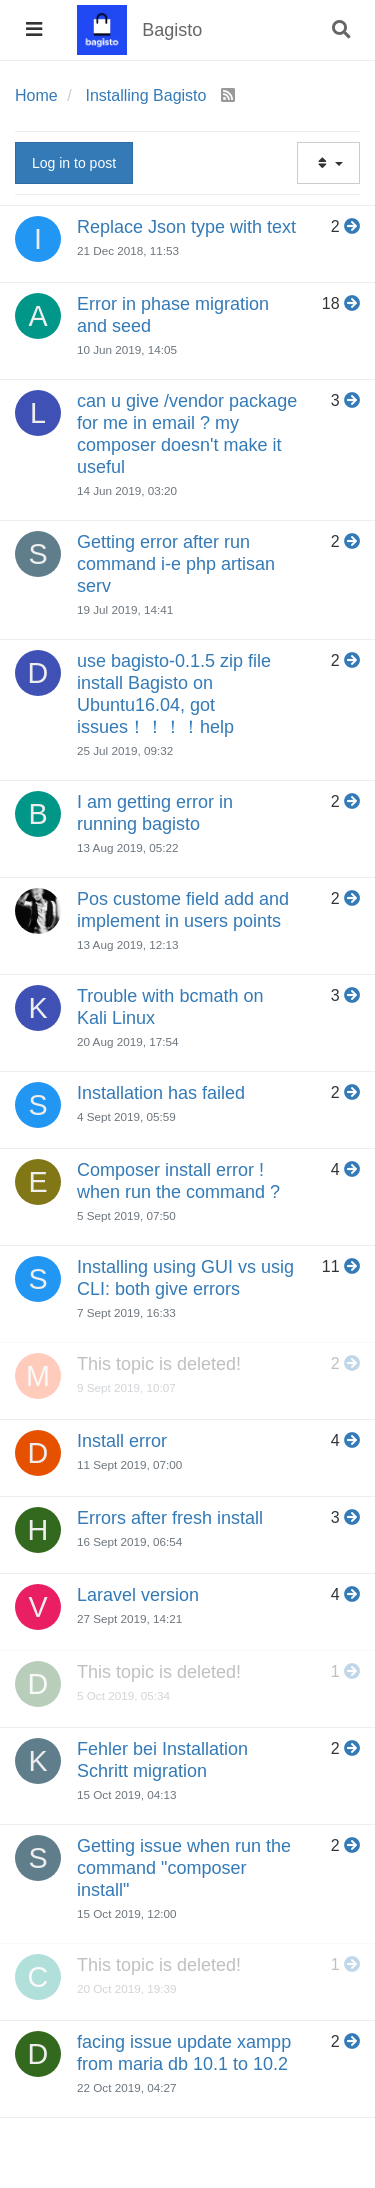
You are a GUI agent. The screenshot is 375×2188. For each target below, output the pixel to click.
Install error (122, 1441)
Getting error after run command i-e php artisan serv (176, 564)
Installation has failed (161, 1093)
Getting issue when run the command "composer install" (184, 1868)
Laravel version (138, 1595)
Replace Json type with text (186, 227)
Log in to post (74, 163)
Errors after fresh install (170, 1518)
